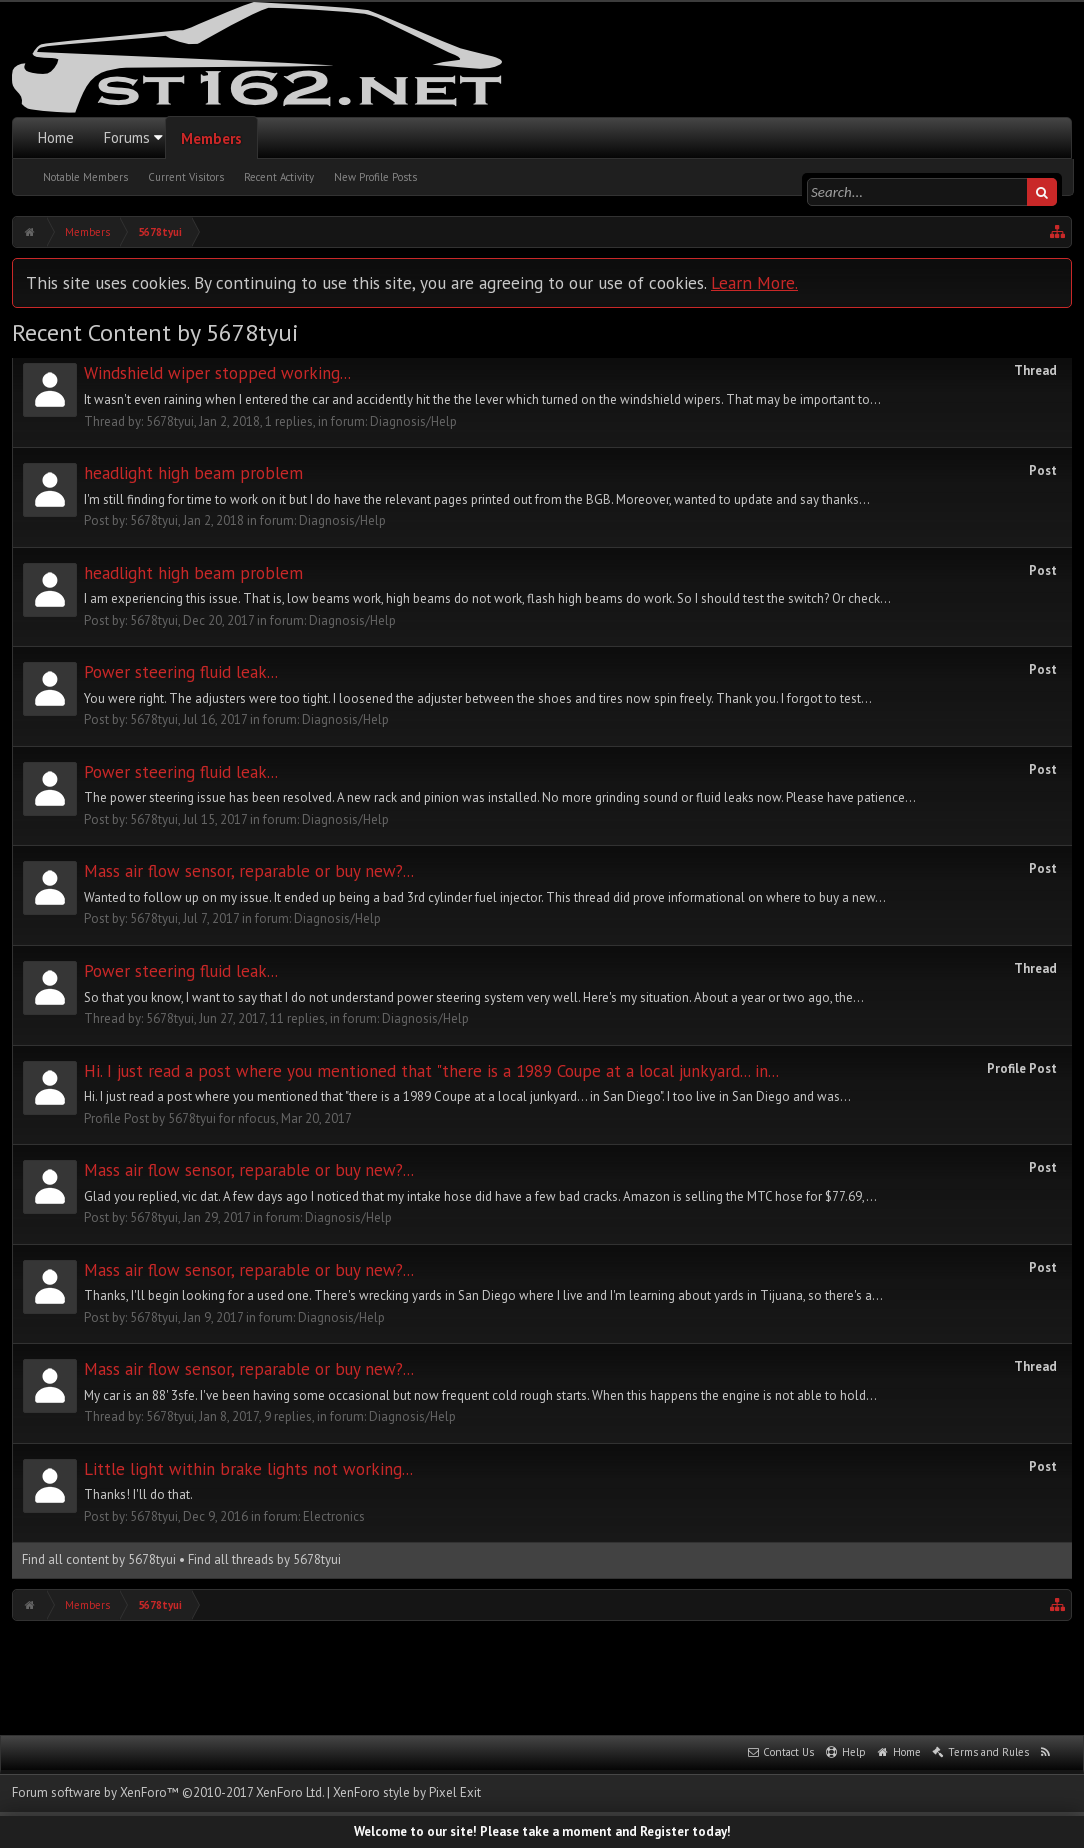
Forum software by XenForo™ (168, 1792)
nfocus (257, 1118)
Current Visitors (186, 177)
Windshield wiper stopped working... (217, 373)
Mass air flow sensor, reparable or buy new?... (249, 871)
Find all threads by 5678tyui (264, 1559)
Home (56, 137)
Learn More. (754, 282)
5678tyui (170, 421)
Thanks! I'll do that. (138, 1494)
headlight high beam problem (193, 473)
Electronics (334, 1516)
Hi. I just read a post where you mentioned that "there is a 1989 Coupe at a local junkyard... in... (431, 1071)
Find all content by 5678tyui (99, 1559)
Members (211, 138)
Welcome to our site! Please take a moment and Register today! (542, 1831)
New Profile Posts (375, 177)
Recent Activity (279, 177)
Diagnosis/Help (413, 421)
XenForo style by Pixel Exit (407, 1792)
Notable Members (85, 177)
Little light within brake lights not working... (248, 1469)
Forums (127, 137)
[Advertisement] (542, 1676)
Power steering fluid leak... (181, 672)
